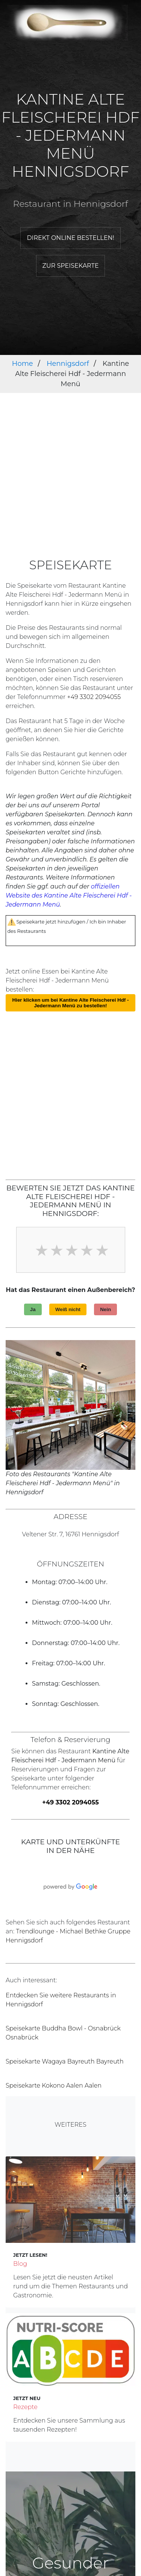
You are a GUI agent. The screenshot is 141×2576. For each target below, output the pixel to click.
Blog (20, 2263)
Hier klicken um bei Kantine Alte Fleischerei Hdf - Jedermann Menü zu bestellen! (70, 1002)
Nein (105, 1309)
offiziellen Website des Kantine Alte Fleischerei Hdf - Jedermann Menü (69, 895)
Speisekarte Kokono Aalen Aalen (54, 2085)
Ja (33, 1309)
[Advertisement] (70, 484)
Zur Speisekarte (70, 265)
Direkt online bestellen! (70, 237)
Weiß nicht (67, 1309)
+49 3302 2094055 (94, 696)
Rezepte (25, 2407)
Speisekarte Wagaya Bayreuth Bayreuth (65, 2061)
